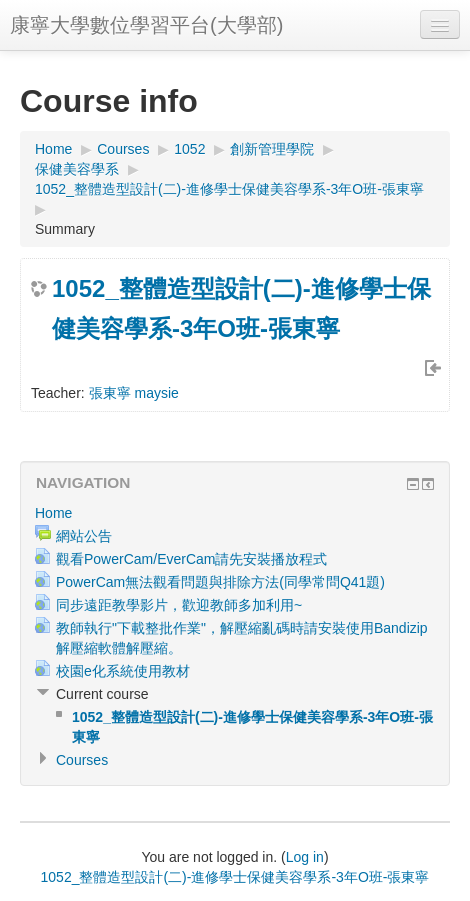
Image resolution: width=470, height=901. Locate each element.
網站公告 (84, 536)
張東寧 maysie (134, 393)
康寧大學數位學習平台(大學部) (146, 25)
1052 (189, 149)
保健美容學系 (77, 169)
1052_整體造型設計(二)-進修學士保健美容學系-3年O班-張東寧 (229, 189)
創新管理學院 (272, 149)
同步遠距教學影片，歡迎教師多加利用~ (179, 605)
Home (53, 149)
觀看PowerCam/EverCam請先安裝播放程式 (191, 559)
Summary (65, 229)
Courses (123, 149)
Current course (102, 694)
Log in (305, 857)
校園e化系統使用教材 (123, 671)
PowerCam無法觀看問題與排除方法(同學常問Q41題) (220, 582)
